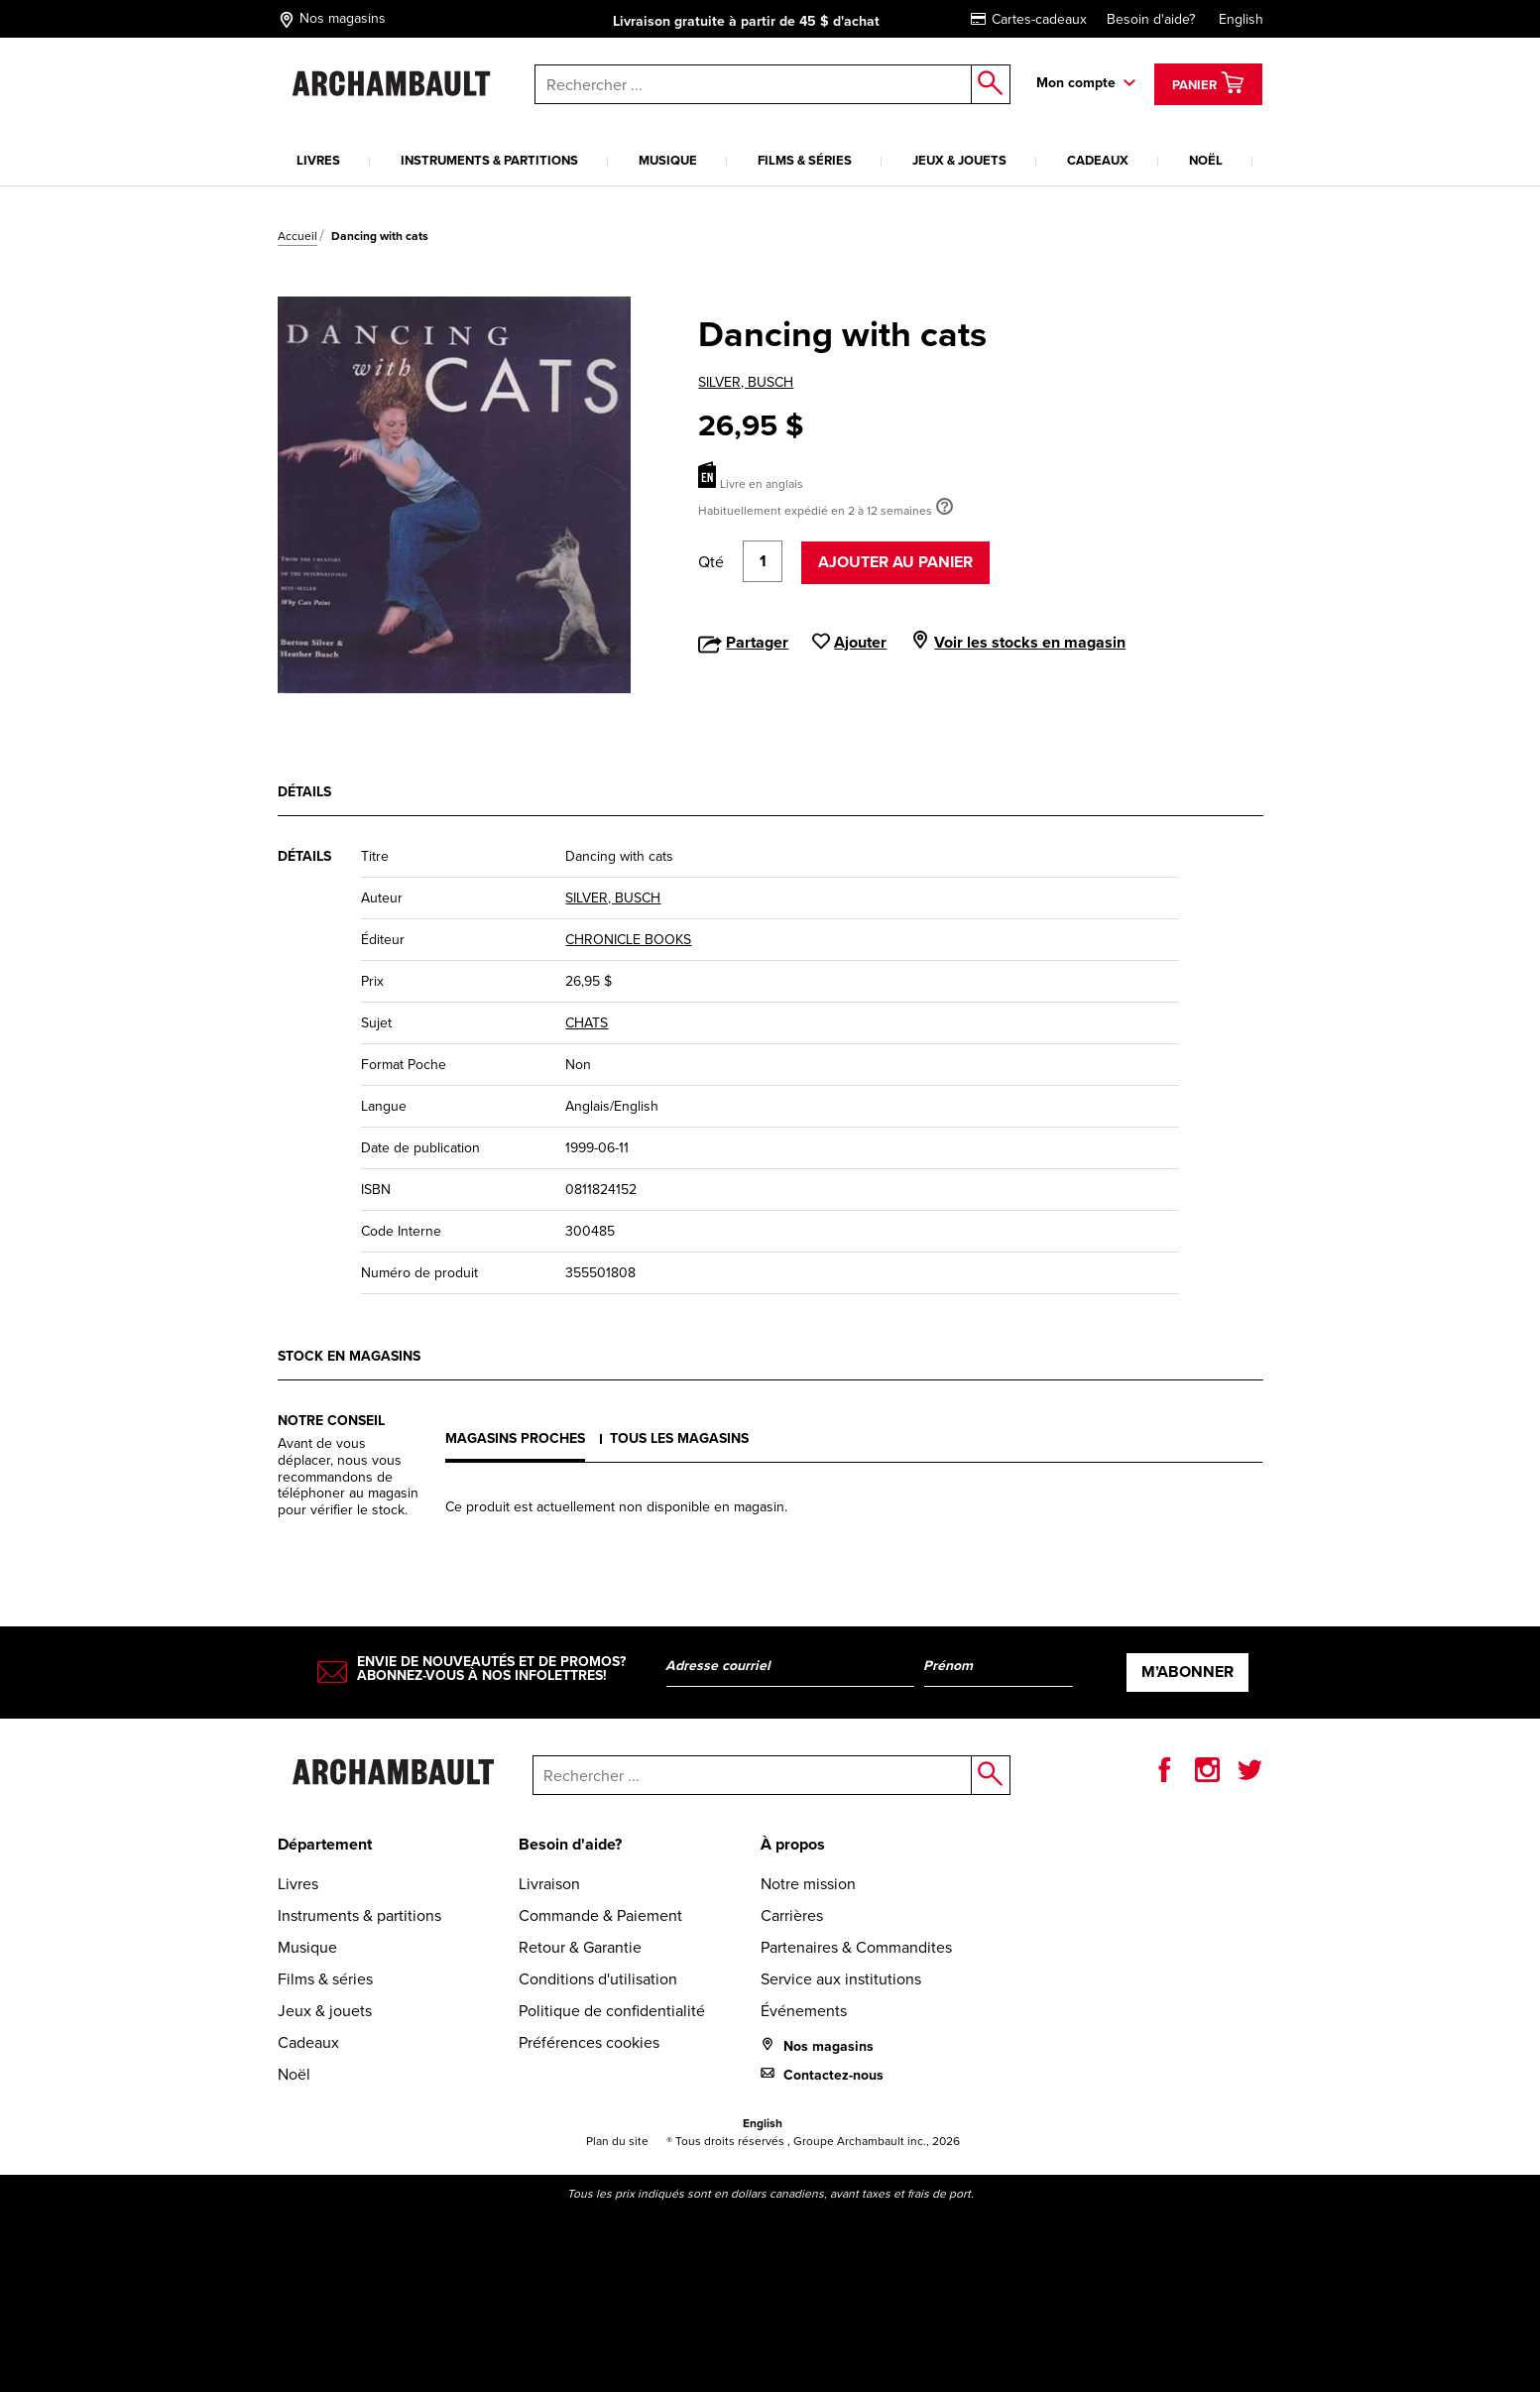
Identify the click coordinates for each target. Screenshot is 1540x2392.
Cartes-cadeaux (1029, 19)
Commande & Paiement (600, 1915)
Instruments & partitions (489, 160)
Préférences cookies (589, 2042)
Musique (668, 160)
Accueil (297, 236)
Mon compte (1076, 82)
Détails (304, 791)
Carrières (792, 1915)
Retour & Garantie (580, 1947)
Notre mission (808, 1883)
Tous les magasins (679, 1438)
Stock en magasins (349, 1356)
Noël (1206, 160)
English (1241, 19)
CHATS (586, 1023)
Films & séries (805, 160)
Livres (318, 160)
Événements (804, 2010)
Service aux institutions (841, 1979)
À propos (793, 1844)
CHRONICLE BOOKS (628, 939)
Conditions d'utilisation (598, 1979)
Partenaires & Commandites (856, 1947)
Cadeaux (1097, 160)
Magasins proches (515, 1438)
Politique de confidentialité (612, 2010)
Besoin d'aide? (1151, 19)
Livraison (549, 1883)
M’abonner (1187, 1671)
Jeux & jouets (959, 160)
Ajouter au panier (895, 561)
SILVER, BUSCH (745, 382)
